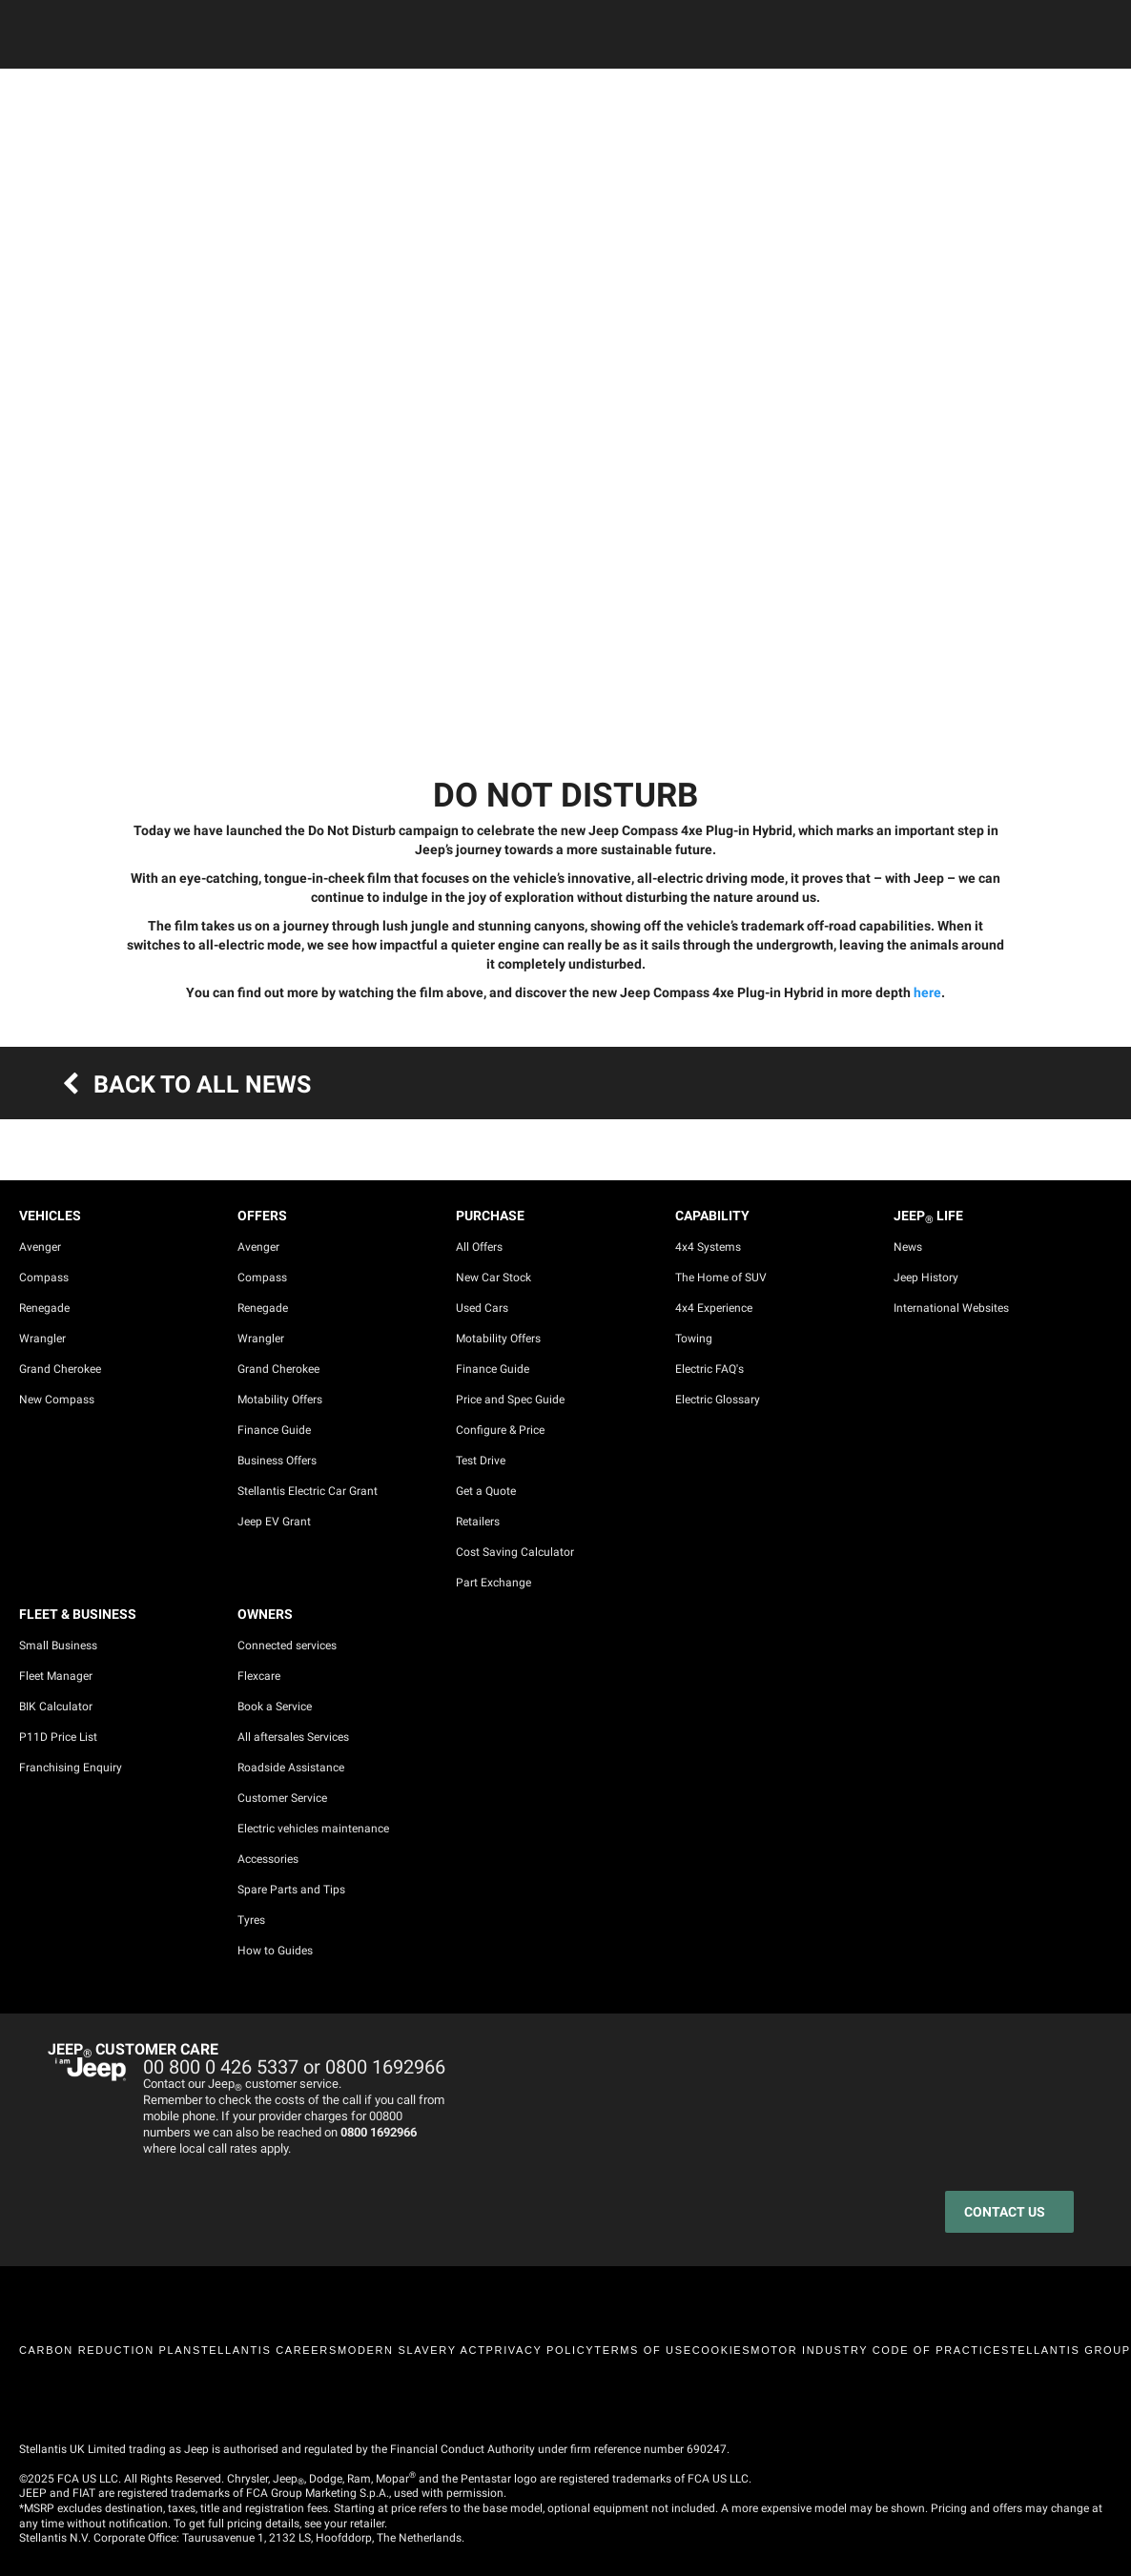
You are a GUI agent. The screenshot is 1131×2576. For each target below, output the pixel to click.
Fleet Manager (56, 1676)
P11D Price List (58, 1737)
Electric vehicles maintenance (313, 1828)
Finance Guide (274, 1430)
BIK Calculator (56, 1706)
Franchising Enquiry (70, 1767)
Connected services (287, 1645)
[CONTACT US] (1009, 2212)
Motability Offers (279, 1399)
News (908, 1247)
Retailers (478, 1521)
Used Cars (482, 1308)
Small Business (58, 1645)
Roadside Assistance (290, 1767)
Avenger (40, 1247)
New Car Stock (493, 1277)
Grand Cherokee (60, 1369)
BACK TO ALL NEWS (179, 1084)
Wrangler (42, 1338)
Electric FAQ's (709, 1369)
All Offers (479, 1247)
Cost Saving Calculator (515, 1552)
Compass (44, 1277)
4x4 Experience (713, 1308)
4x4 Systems (708, 1247)
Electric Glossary (717, 1399)
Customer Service (282, 1798)
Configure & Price (500, 1430)
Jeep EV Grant (274, 1521)
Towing (693, 1338)
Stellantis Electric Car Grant (307, 1491)
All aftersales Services (293, 1737)
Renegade (44, 1308)
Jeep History (926, 1277)
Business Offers (277, 1460)
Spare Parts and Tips (291, 1889)
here (927, 992)
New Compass (56, 1399)
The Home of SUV (721, 1277)
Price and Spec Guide (510, 1399)
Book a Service (274, 1706)
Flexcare (258, 1676)
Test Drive (480, 1460)
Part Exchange (493, 1582)
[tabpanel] (565, 364)
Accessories (267, 1859)
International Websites (951, 1308)
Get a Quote (486, 1491)
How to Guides (275, 1950)
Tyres (251, 1920)
